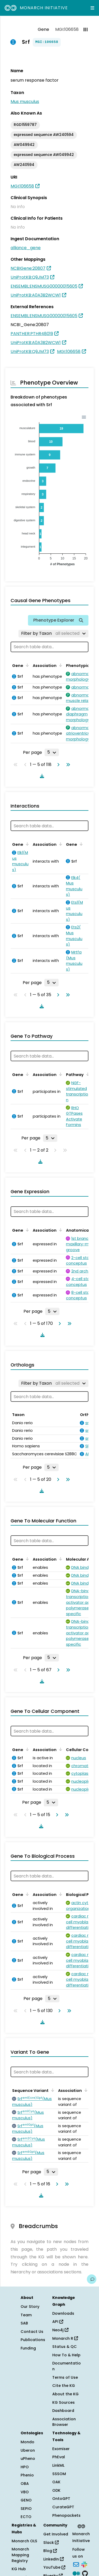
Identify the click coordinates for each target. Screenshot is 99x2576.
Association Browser (64, 2421)
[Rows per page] (52, 752)
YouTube (54, 2567)
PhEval (58, 2457)
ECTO (26, 2516)
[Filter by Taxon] (53, 633)
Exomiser (61, 2448)
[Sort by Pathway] (87, 1074)
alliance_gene (26, 248)
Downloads (63, 2313)
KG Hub (19, 2569)
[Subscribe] (76, 2564)
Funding (28, 2348)
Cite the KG (63, 2385)
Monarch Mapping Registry (20, 2554)
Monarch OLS (24, 2541)
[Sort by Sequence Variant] (52, 2090)
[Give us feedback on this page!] (91, 2279)
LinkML (58, 2465)
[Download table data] (41, 776)
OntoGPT (61, 2498)
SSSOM (59, 2473)
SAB (24, 2323)
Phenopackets (66, 2515)
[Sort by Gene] (26, 665)
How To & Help (66, 2355)
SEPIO (26, 2508)
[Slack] (84, 2564)
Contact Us (32, 2331)
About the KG (65, 2394)
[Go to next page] (57, 765)
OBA (25, 2483)
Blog (50, 2550)
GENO (26, 2500)
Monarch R (65, 2338)
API (57, 2321)
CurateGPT (63, 2507)
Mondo (27, 2442)
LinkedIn (53, 2559)
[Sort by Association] (59, 665)
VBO (25, 2492)
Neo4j (60, 2330)
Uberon (28, 2450)
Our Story (30, 2306)
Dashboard (63, 2410)
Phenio (27, 2475)
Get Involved (55, 2534)
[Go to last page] (67, 765)
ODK (56, 2490)
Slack (51, 2542)
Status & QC (64, 2346)
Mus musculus (25, 102)
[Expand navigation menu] (92, 7)
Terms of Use (65, 2377)
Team (26, 2315)
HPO (25, 2467)
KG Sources (63, 2402)
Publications (33, 2339)
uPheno (28, 2458)
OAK (56, 2482)
